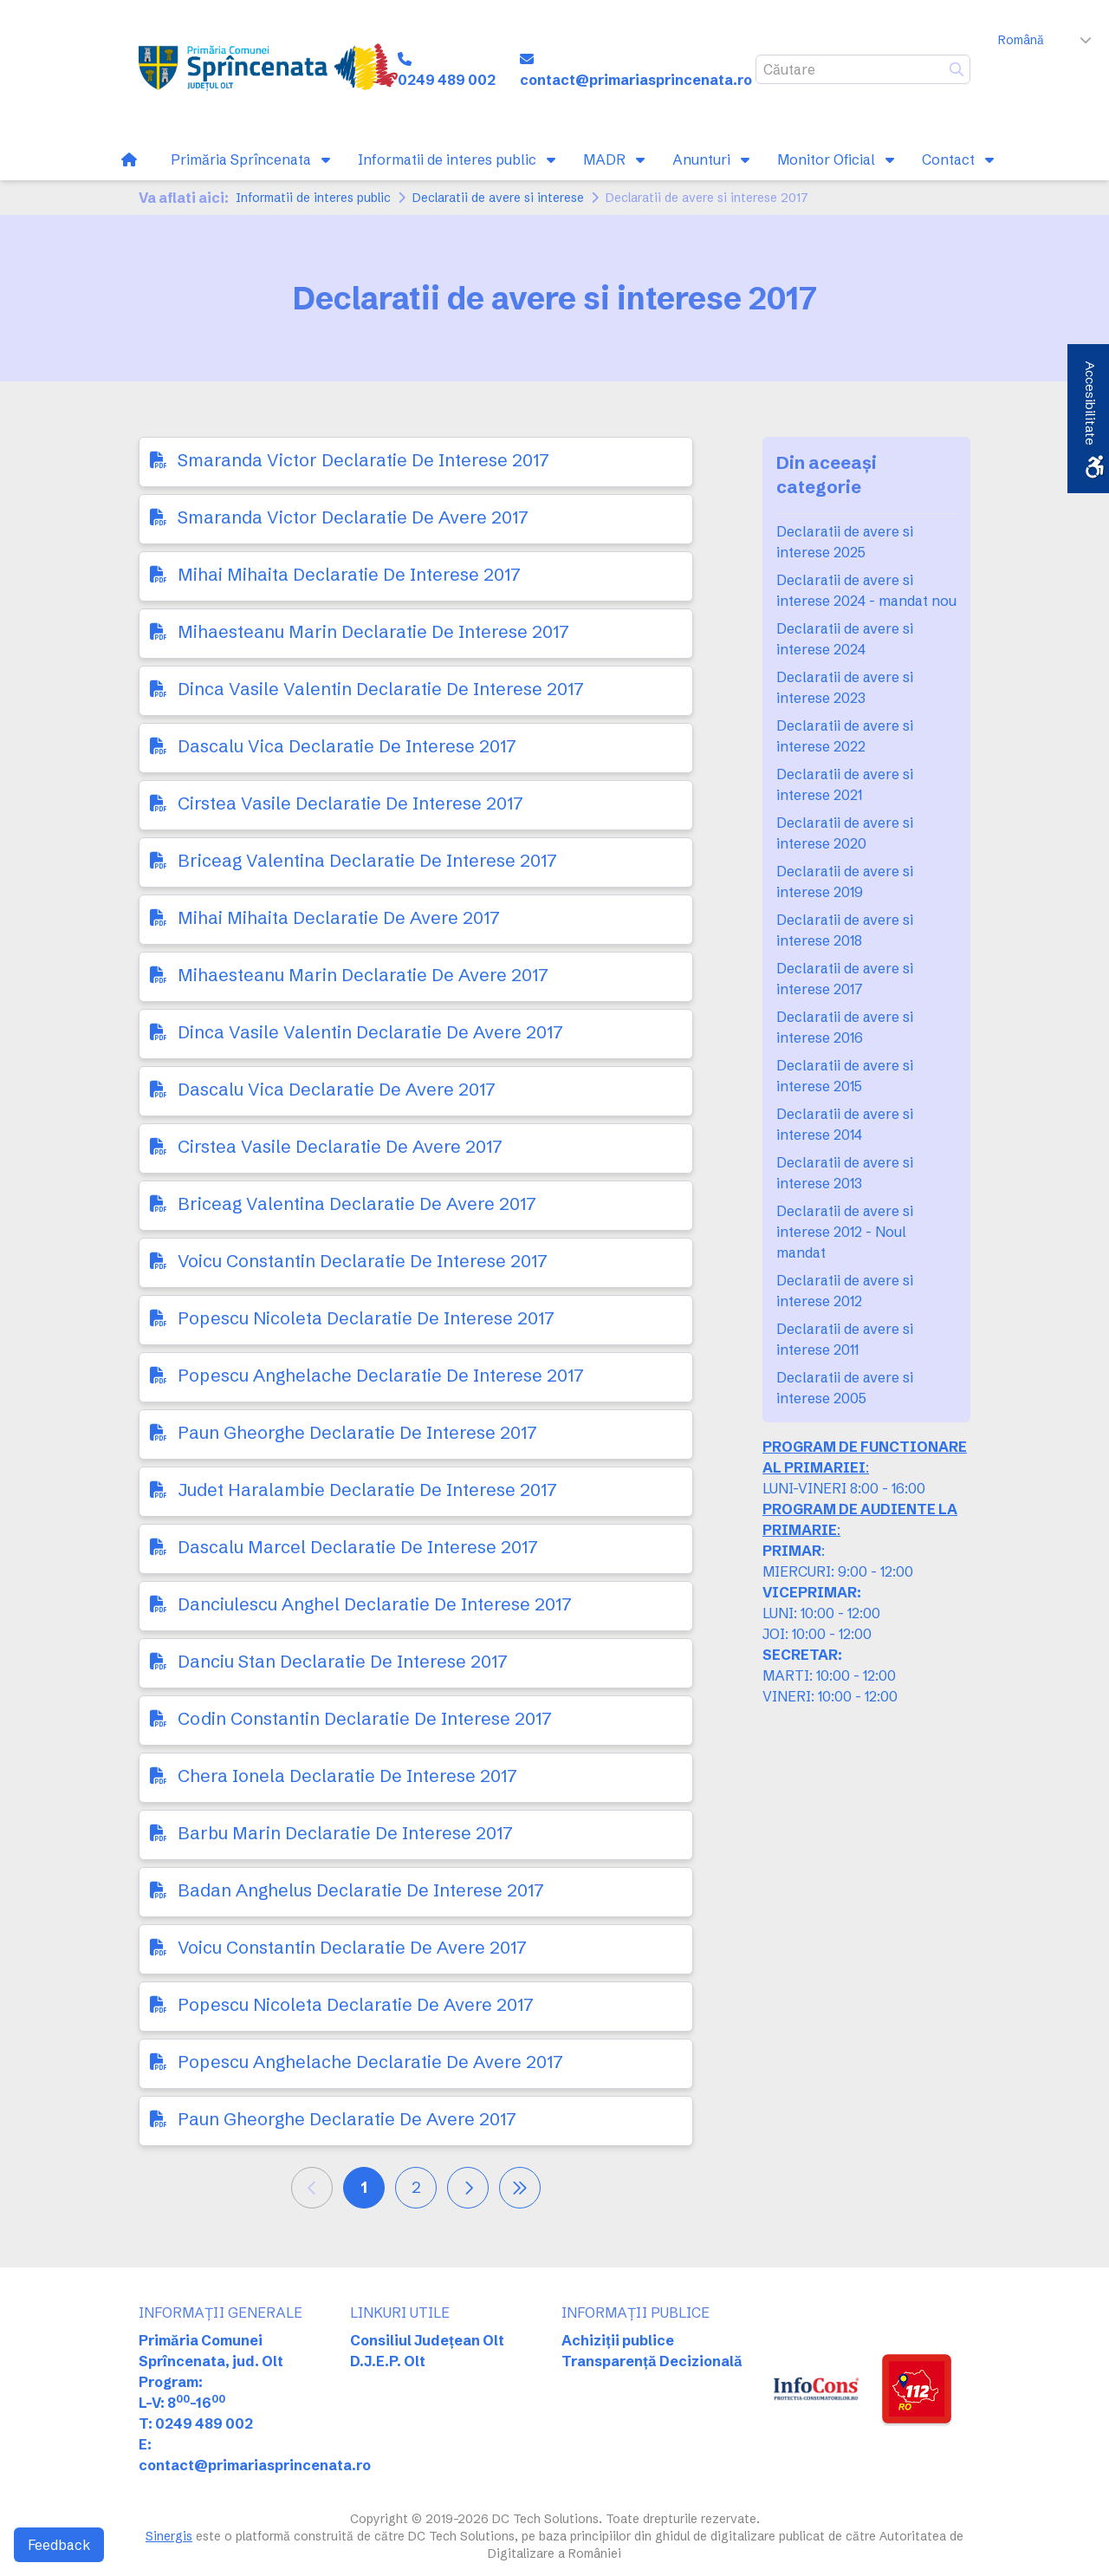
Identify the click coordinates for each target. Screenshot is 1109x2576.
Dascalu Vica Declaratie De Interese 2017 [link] (347, 746)
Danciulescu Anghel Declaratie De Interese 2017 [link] (375, 1604)
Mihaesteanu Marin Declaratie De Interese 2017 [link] (373, 631)
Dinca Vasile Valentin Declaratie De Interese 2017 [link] (381, 688)
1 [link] (363, 2187)
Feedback (59, 2544)
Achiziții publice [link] (617, 2340)
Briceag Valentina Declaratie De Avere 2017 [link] (357, 1203)
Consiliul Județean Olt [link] (427, 2340)
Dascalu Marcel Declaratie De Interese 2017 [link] (358, 1547)
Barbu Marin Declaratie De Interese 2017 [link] (345, 1833)
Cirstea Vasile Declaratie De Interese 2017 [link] (350, 803)
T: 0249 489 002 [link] (196, 2423)
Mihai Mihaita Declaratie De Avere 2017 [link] (339, 917)
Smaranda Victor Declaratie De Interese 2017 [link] (363, 460)
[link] (268, 69)
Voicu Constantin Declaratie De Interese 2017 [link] (363, 1261)
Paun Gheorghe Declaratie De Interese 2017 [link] (357, 1432)
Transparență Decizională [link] (652, 2361)
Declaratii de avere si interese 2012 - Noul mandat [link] (844, 1231)
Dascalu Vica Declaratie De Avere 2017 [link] (337, 1089)
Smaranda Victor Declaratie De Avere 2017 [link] (353, 517)
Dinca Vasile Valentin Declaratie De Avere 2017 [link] (370, 1032)
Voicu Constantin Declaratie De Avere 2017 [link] (352, 1947)
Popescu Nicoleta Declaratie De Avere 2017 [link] (356, 2004)
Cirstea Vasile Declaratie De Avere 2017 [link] (340, 1146)
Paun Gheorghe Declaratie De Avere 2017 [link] (347, 2119)
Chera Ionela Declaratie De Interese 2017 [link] (347, 1775)
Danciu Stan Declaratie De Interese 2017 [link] (343, 1661)
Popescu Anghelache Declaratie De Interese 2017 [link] (381, 1375)
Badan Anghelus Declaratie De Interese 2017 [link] (361, 1890)
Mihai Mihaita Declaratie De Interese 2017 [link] (349, 574)
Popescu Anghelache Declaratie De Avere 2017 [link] (370, 2061)
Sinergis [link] (169, 2536)
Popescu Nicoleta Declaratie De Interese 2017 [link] (366, 1318)
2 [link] (416, 2187)
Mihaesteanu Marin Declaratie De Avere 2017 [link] (363, 975)
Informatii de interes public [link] (313, 197)
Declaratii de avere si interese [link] (498, 197)
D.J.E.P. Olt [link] (387, 2361)
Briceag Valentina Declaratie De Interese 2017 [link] (367, 860)
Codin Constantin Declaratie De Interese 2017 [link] (365, 1718)
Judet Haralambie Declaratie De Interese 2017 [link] (367, 1489)
